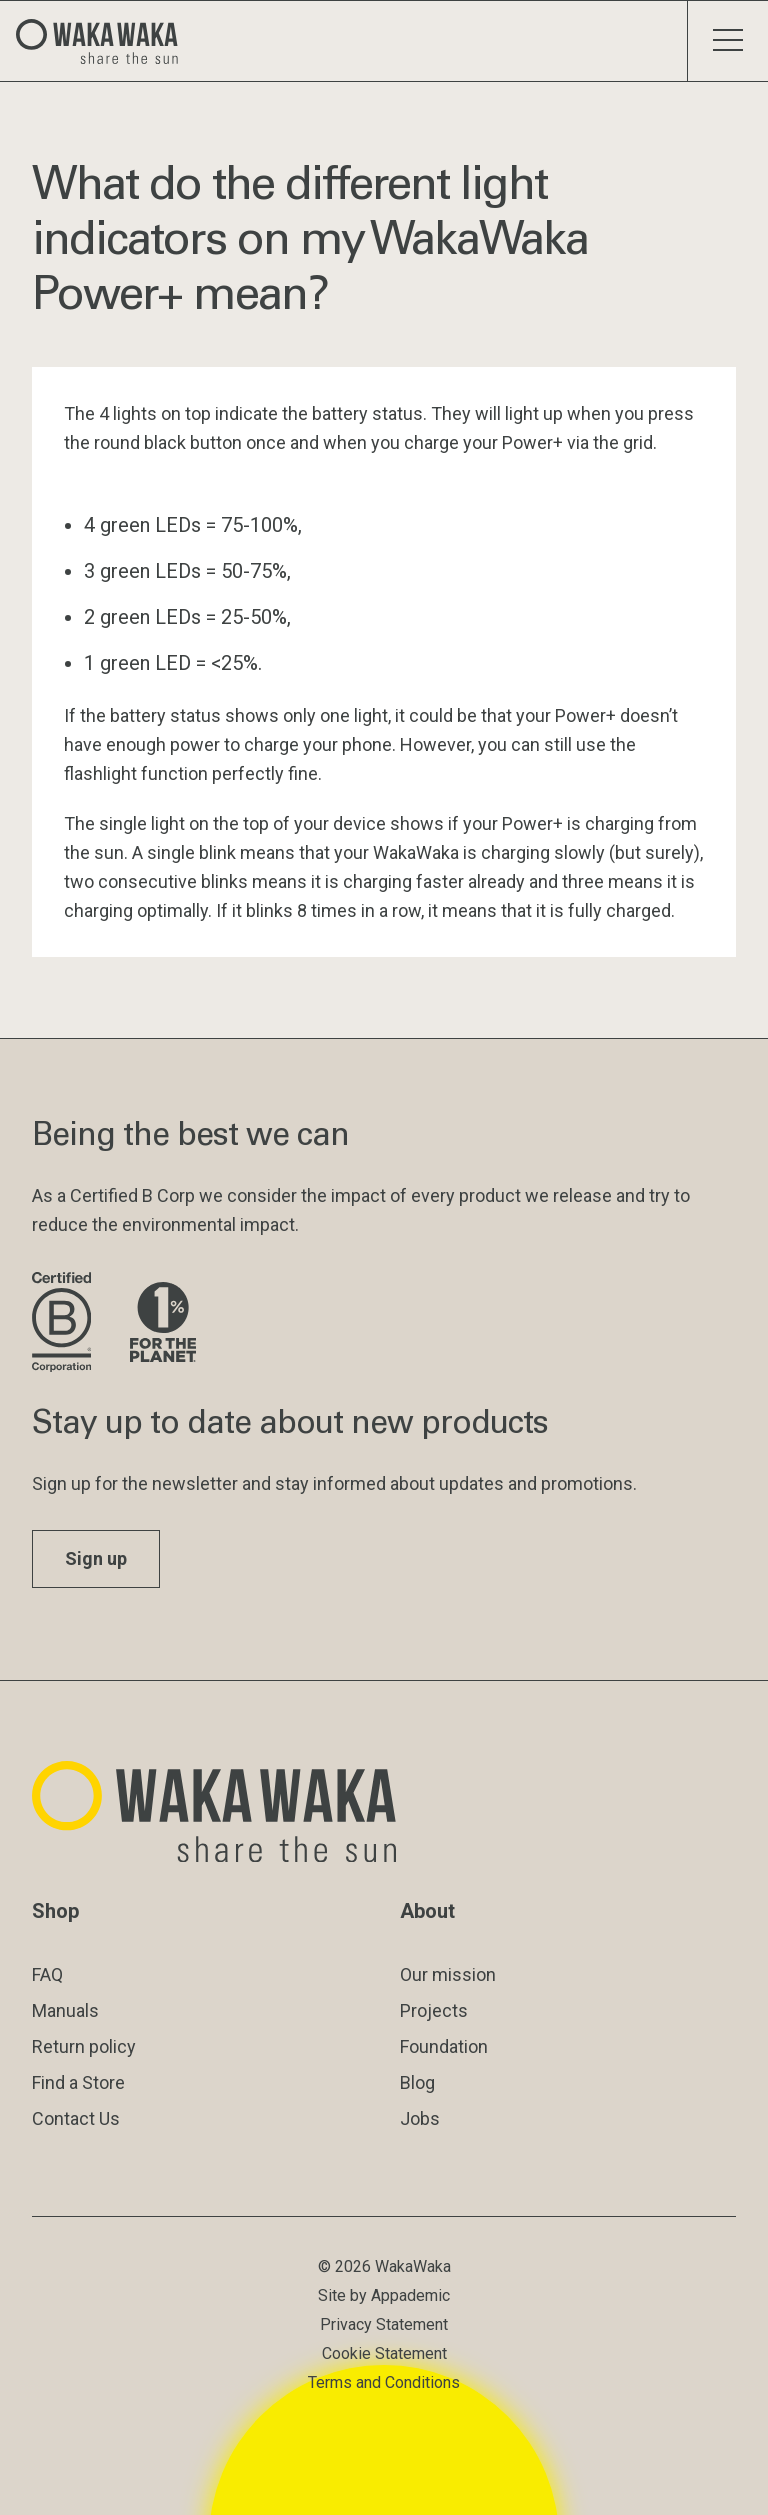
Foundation (444, 2046)
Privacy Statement (384, 2324)
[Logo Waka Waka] (105, 41)
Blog (417, 2082)
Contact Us (76, 2118)
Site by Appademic (384, 2295)
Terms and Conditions (384, 2382)
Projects (434, 2010)
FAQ (47, 1974)
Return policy (84, 2046)
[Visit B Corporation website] (65, 1323)
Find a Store (78, 2082)
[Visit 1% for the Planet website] (163, 1323)
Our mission (448, 1974)
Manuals (65, 2010)
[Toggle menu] (727, 41)
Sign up (96, 1558)
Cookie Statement (384, 2353)
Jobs (420, 2118)
